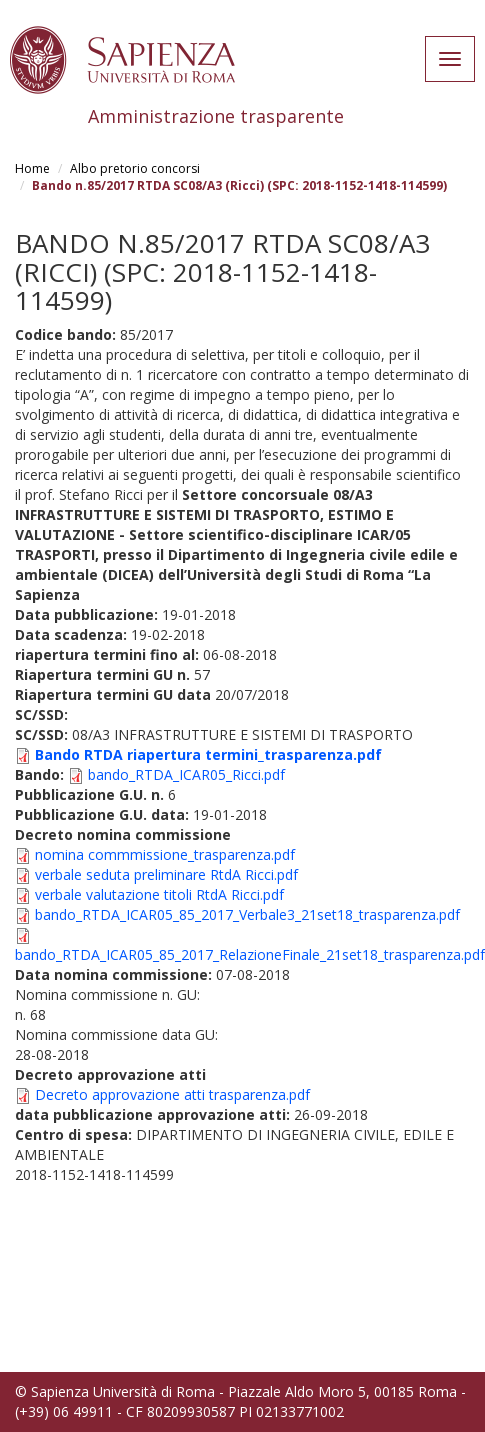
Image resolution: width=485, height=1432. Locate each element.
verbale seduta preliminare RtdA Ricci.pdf (166, 874)
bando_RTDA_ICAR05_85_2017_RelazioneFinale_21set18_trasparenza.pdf (250, 954)
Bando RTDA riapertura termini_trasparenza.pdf (208, 754)
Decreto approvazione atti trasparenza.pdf (172, 1094)
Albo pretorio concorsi (135, 168)
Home (32, 168)
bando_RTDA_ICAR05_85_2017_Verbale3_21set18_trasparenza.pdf (247, 914)
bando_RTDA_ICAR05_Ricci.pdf (186, 774)
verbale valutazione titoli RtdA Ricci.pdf (159, 894)
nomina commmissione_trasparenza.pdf (165, 854)
